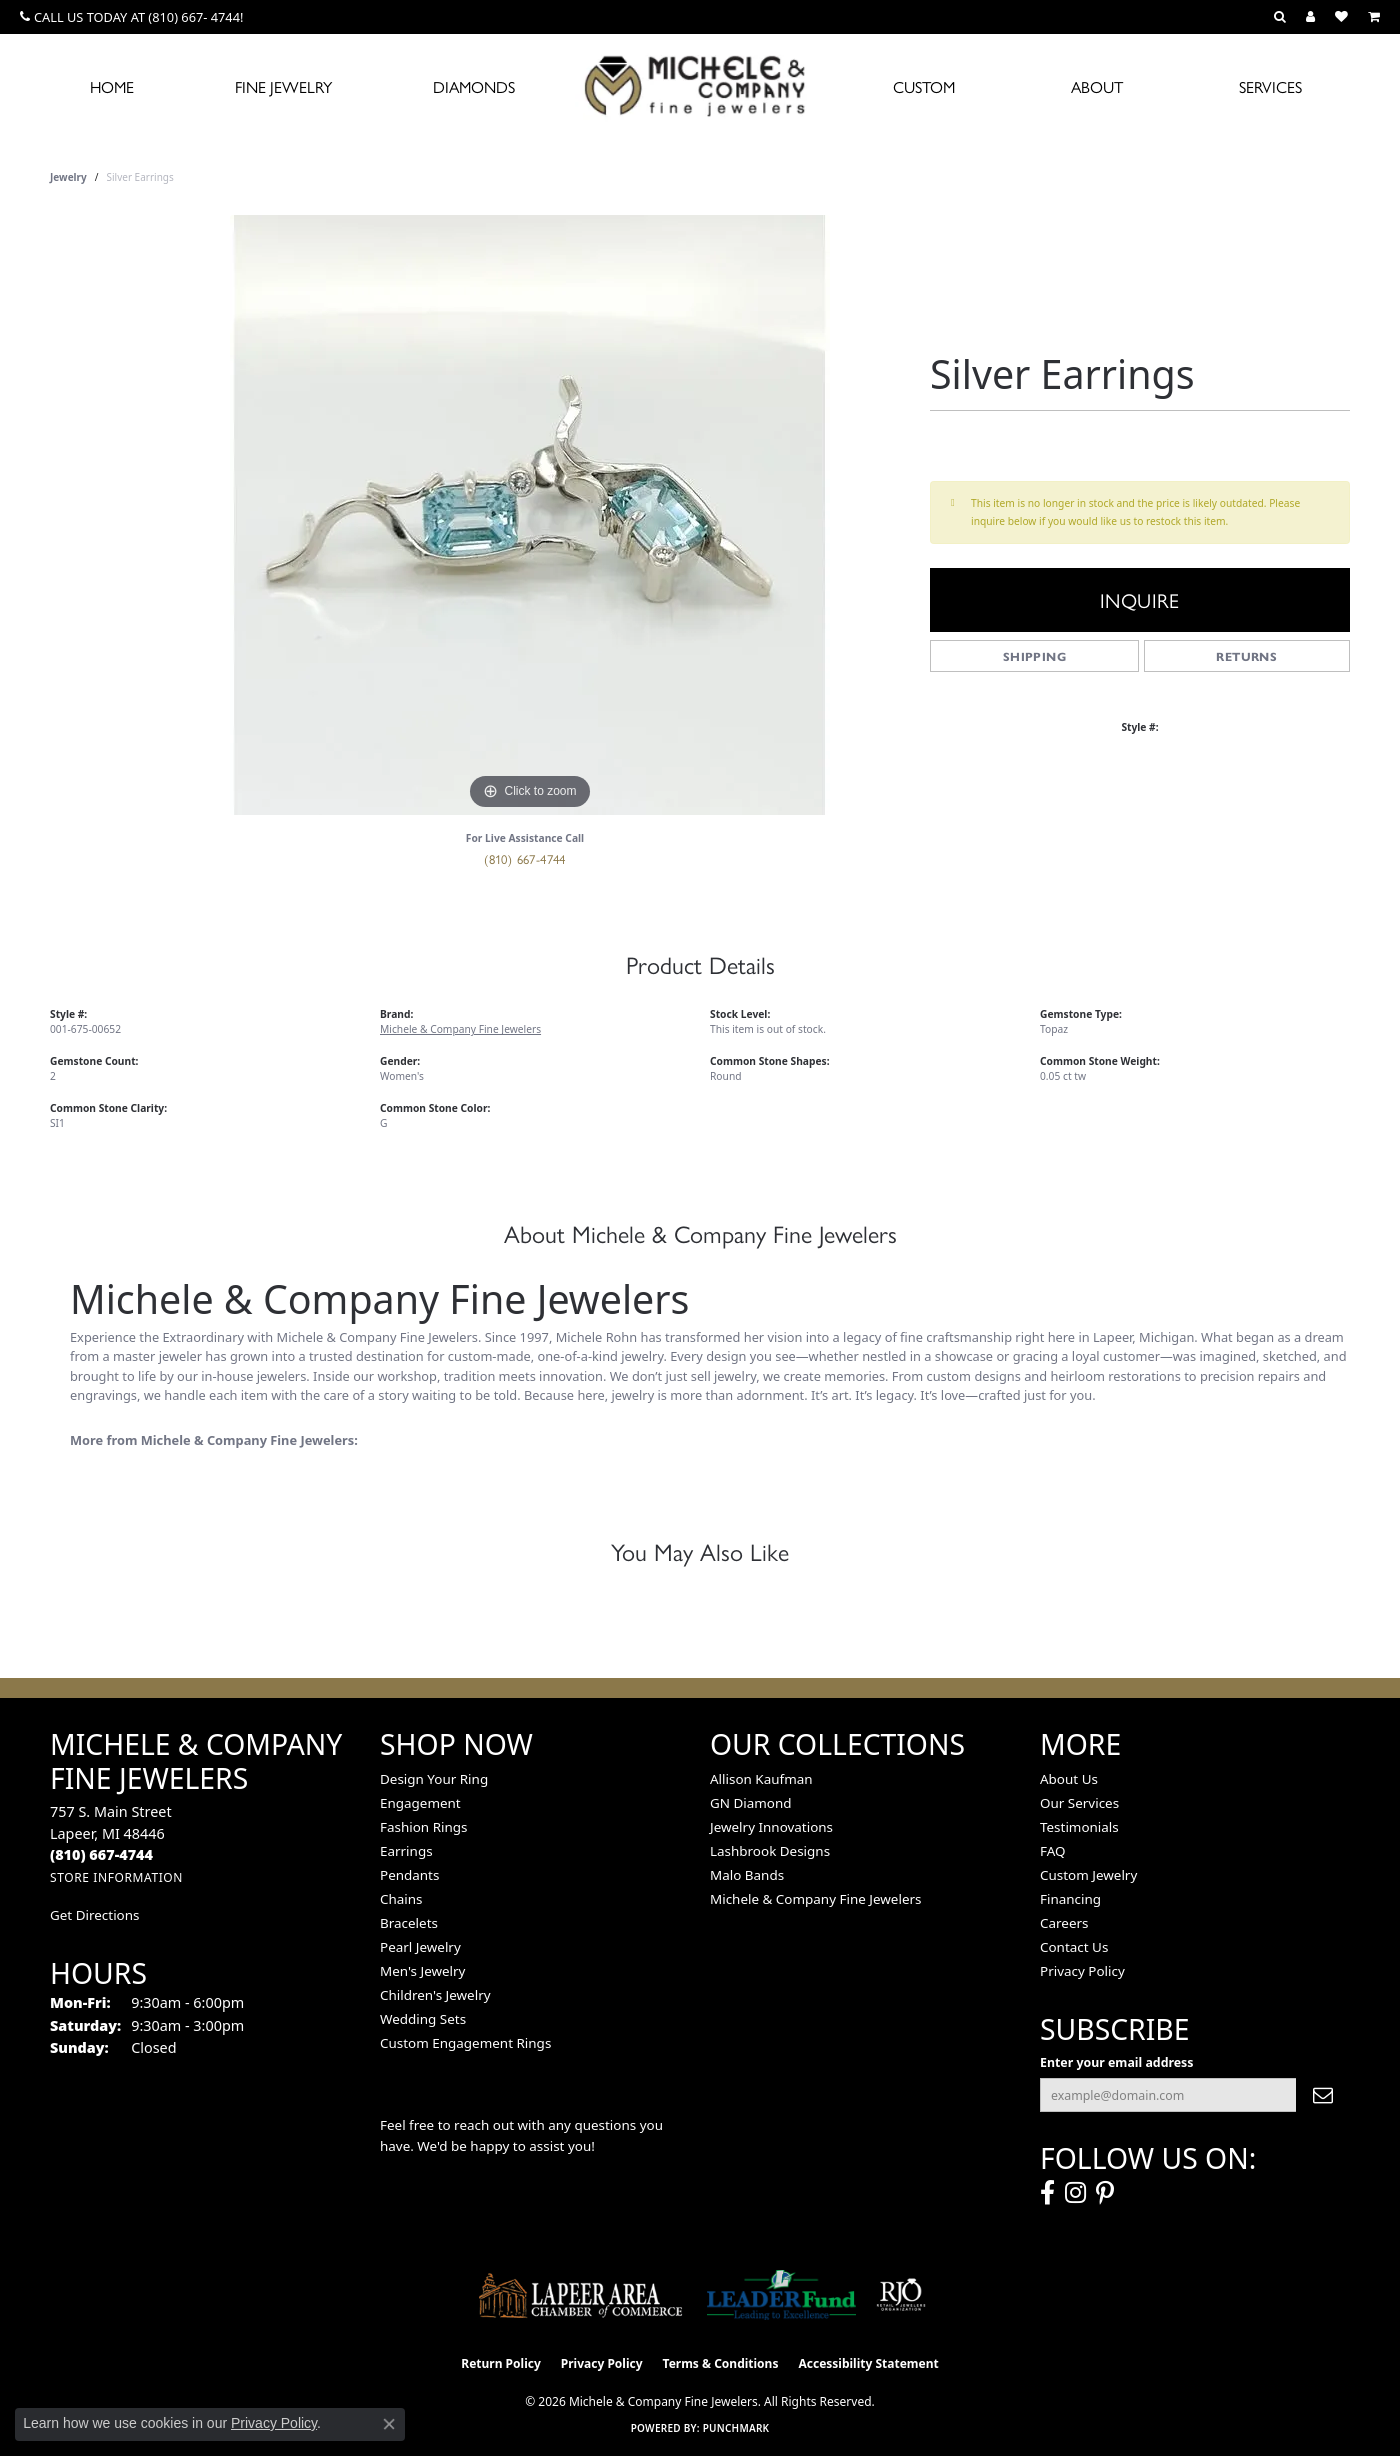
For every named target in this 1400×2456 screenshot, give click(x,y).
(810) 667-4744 (525, 858)
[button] (1280, 17)
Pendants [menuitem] (409, 1875)
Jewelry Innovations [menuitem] (771, 1827)
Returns (1246, 656)
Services (1270, 86)
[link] (131, 17)
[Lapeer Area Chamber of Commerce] (581, 2295)
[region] (530, 515)
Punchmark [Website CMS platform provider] (736, 2428)
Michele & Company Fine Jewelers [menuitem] (815, 1899)
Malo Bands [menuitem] (747, 1875)
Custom (924, 86)
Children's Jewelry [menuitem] (435, 1995)
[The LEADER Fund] (781, 2295)
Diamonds (474, 86)
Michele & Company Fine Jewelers (460, 1029)
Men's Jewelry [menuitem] (422, 1971)
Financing (1070, 1899)
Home (112, 86)
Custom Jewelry (1088, 1875)
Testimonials (1079, 1827)
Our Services (1079, 1803)
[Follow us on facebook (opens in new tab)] (1047, 2193)
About (1097, 86)
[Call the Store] (101, 1854)
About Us (1069, 1779)
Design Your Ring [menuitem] (434, 1779)
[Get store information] (116, 1877)
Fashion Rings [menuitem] (423, 1827)
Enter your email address (1117, 2062)
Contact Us (1074, 1947)
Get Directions (94, 1915)
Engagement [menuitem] (420, 1803)
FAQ (1053, 1851)
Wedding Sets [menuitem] (423, 2019)
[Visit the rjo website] (901, 2295)
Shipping (1034, 656)
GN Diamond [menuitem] (751, 1803)
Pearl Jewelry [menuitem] (420, 1947)
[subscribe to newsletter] (1323, 2095)
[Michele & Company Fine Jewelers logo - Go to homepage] (700, 85)
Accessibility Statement (868, 2363)
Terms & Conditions (721, 2363)
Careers (1064, 1923)
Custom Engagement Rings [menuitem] (465, 2043)
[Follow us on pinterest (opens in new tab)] (1105, 2193)
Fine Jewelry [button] (283, 86)
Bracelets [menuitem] (409, 1923)
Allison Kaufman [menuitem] (761, 1779)
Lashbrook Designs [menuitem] (770, 1851)
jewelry (68, 177)
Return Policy (501, 2363)
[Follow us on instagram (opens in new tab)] (1075, 2193)
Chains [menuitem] (401, 1899)
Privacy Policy (1082, 1971)
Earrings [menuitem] (406, 1851)
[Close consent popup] (389, 2424)
